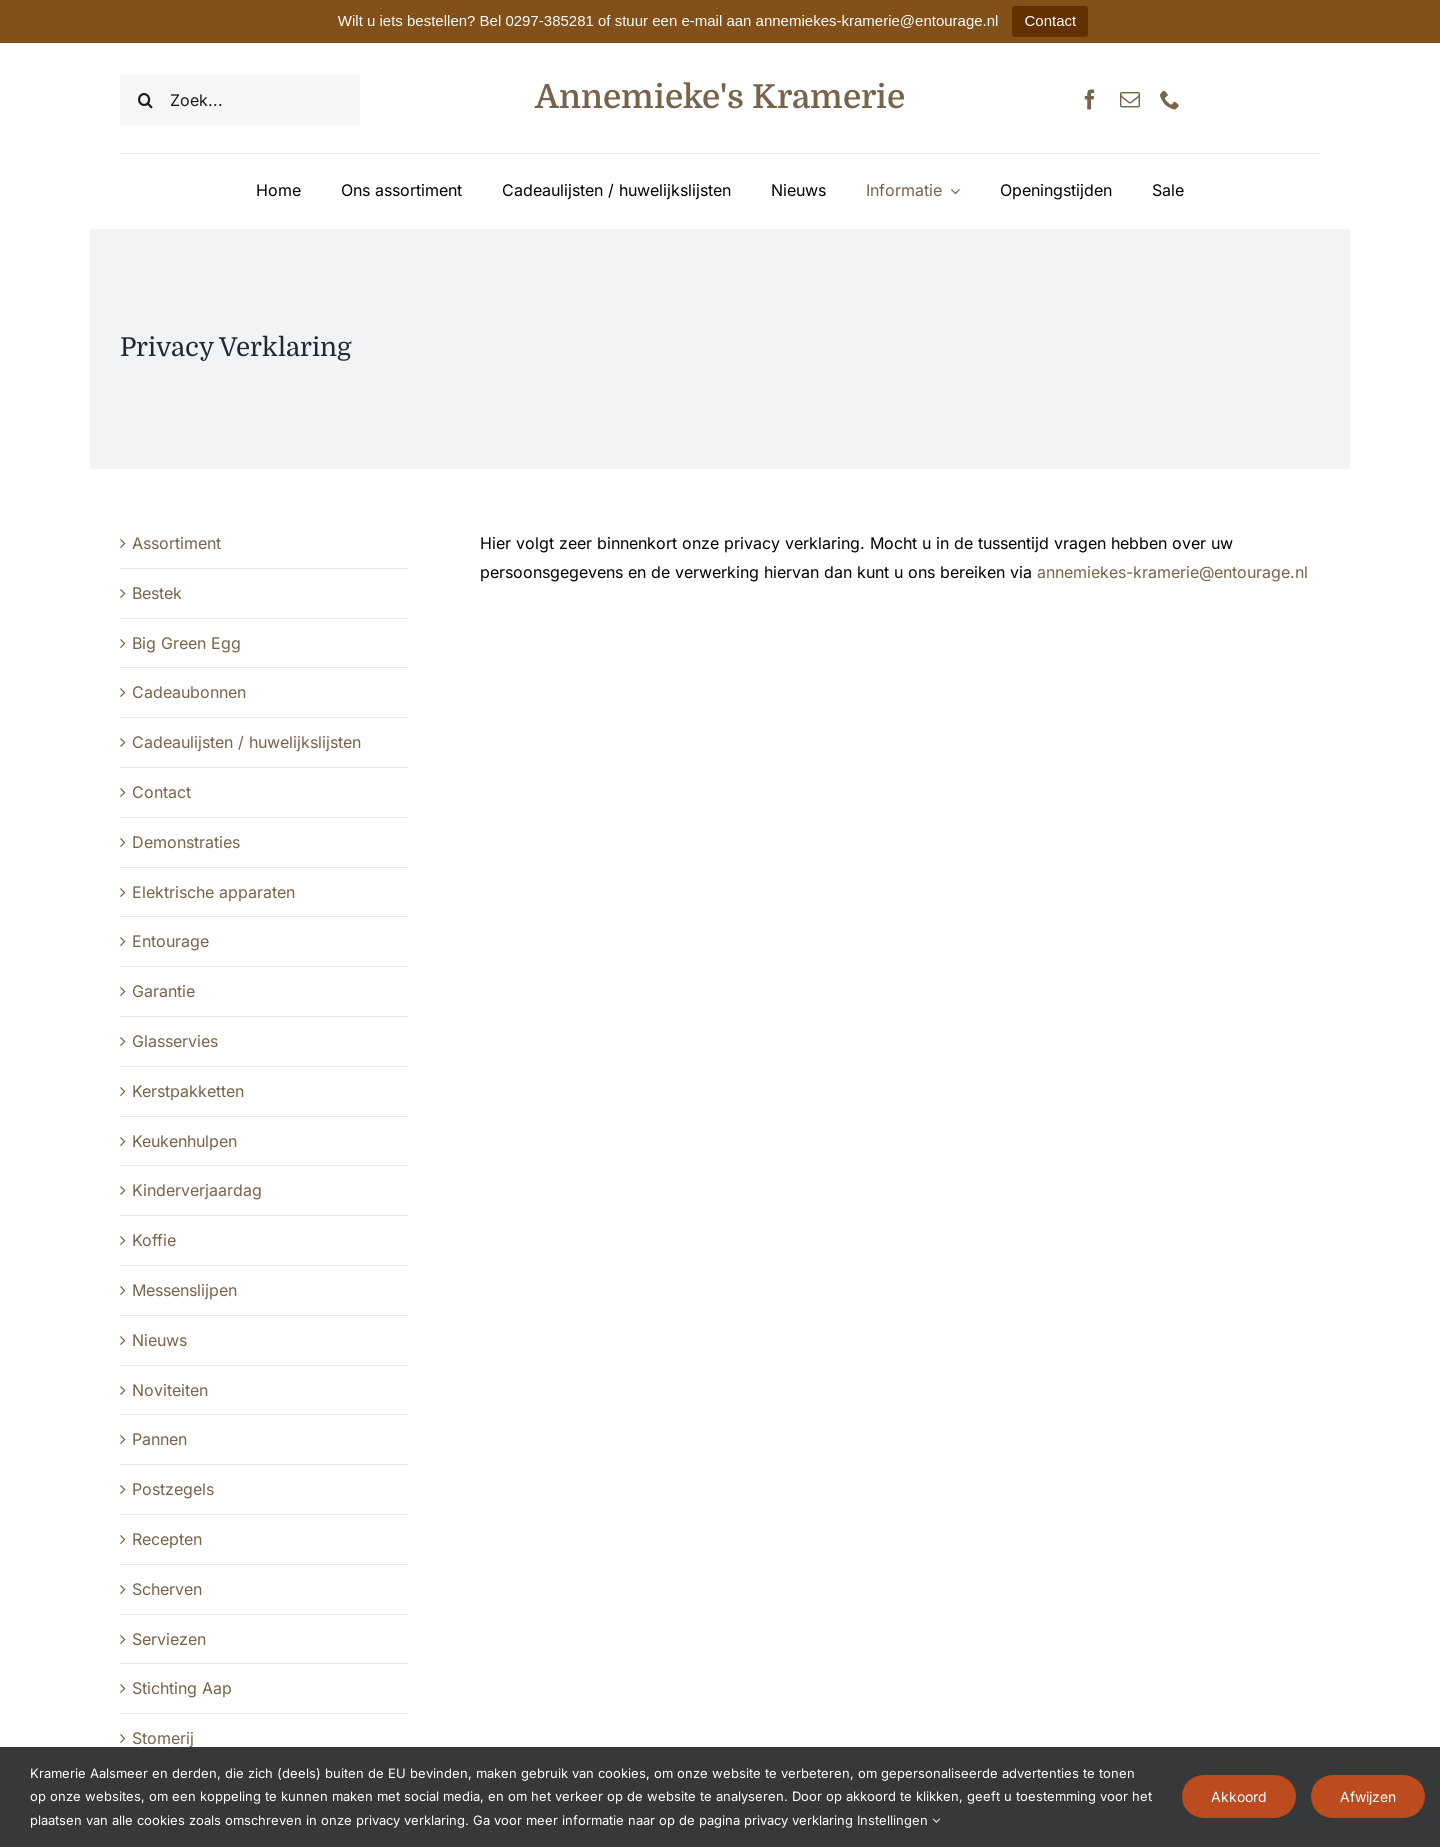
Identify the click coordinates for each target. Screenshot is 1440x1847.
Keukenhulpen (184, 1141)
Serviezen (169, 1639)
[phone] (1170, 100)
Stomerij (163, 1738)
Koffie (154, 1240)
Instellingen (898, 1820)
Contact (1050, 20)
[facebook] (1090, 100)
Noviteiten (170, 1390)
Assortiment (176, 543)
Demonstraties (186, 842)
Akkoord (1239, 1796)
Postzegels (173, 1489)
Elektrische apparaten (213, 892)
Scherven (167, 1589)
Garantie (163, 991)
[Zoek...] (240, 100)
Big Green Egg (186, 643)
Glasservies (175, 1041)
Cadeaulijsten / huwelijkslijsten (246, 742)
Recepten (167, 1539)
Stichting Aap (182, 1688)
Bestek (157, 593)
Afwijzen (1368, 1796)
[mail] (1130, 100)
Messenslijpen (184, 1290)
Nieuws (159, 1340)
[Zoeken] (145, 100)
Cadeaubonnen (189, 692)
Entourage (170, 941)
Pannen (159, 1439)
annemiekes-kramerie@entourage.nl (1172, 572)
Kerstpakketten (188, 1091)
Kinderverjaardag (197, 1190)
